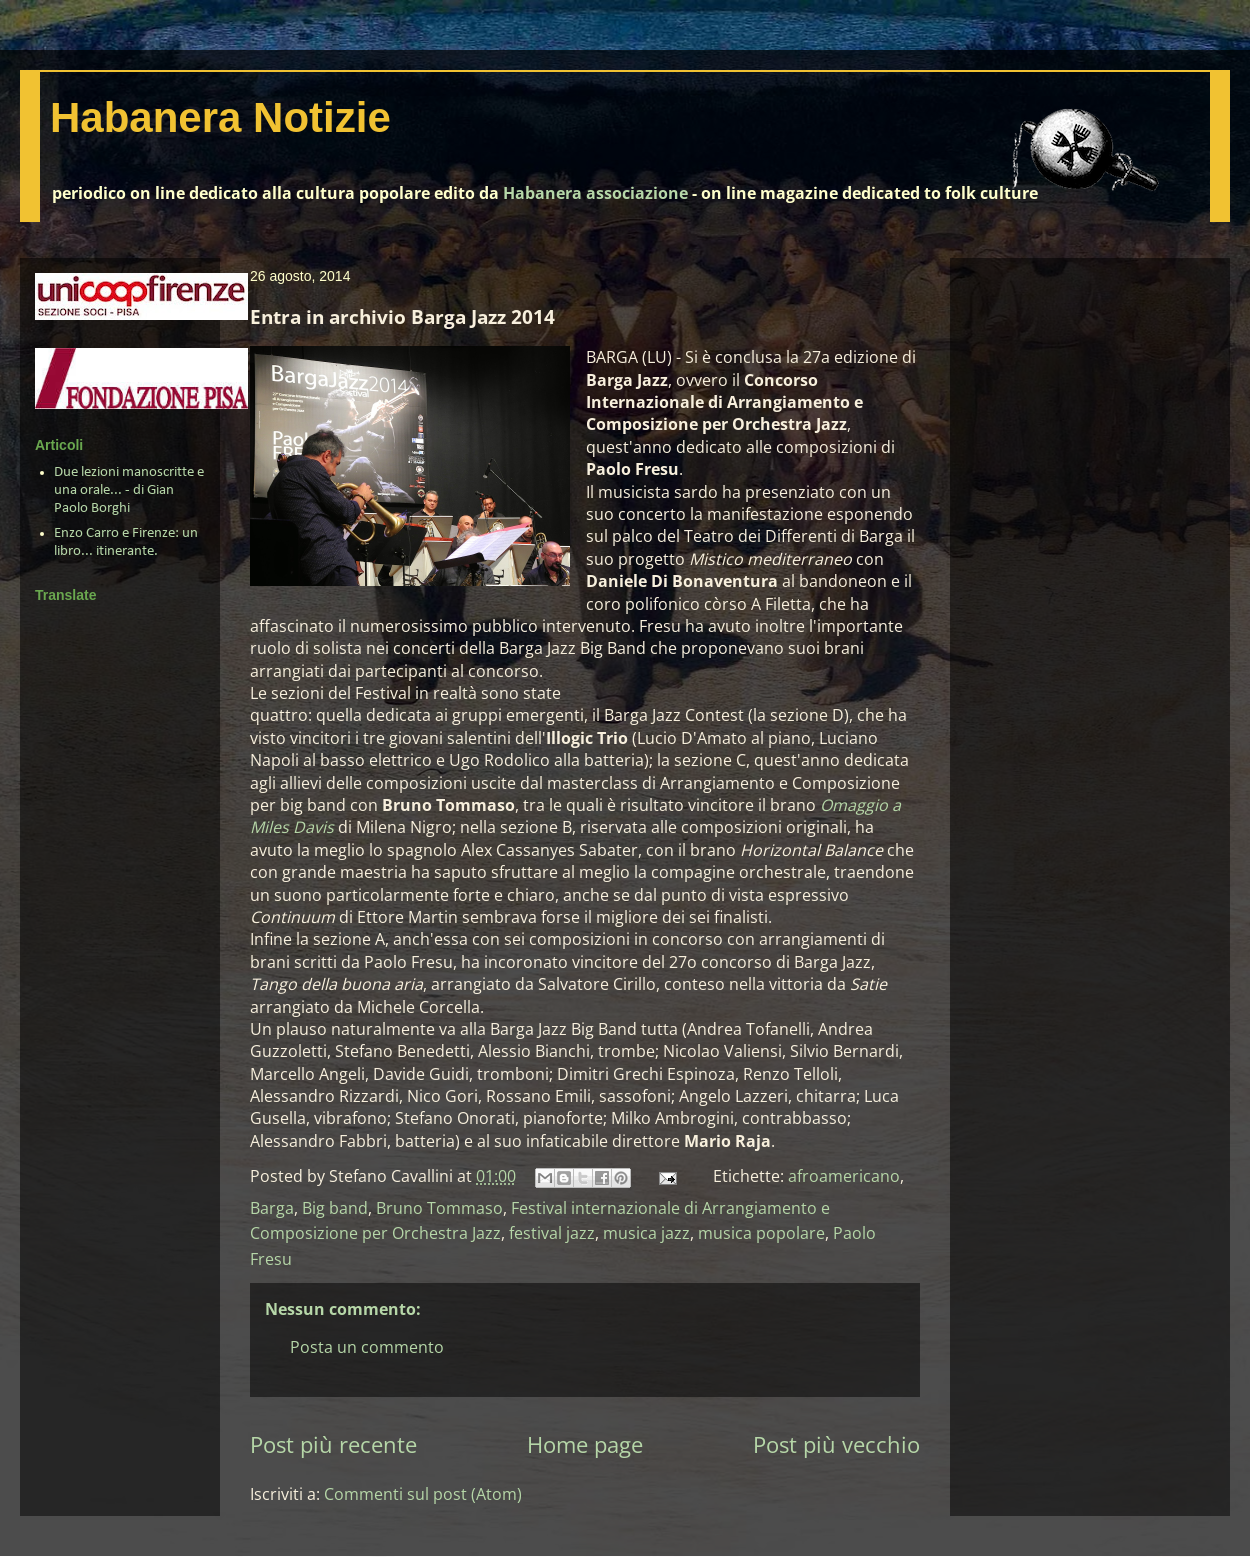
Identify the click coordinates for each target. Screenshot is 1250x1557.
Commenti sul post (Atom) (423, 1494)
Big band (335, 1208)
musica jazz (646, 1233)
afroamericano (844, 1176)
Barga (272, 1208)
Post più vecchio (836, 1444)
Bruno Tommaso (439, 1208)
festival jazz (552, 1233)
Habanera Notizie (220, 117)
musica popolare (761, 1233)
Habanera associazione (595, 193)
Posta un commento (367, 1347)
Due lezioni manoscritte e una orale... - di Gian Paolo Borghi (129, 490)
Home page (585, 1444)
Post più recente (333, 1444)
